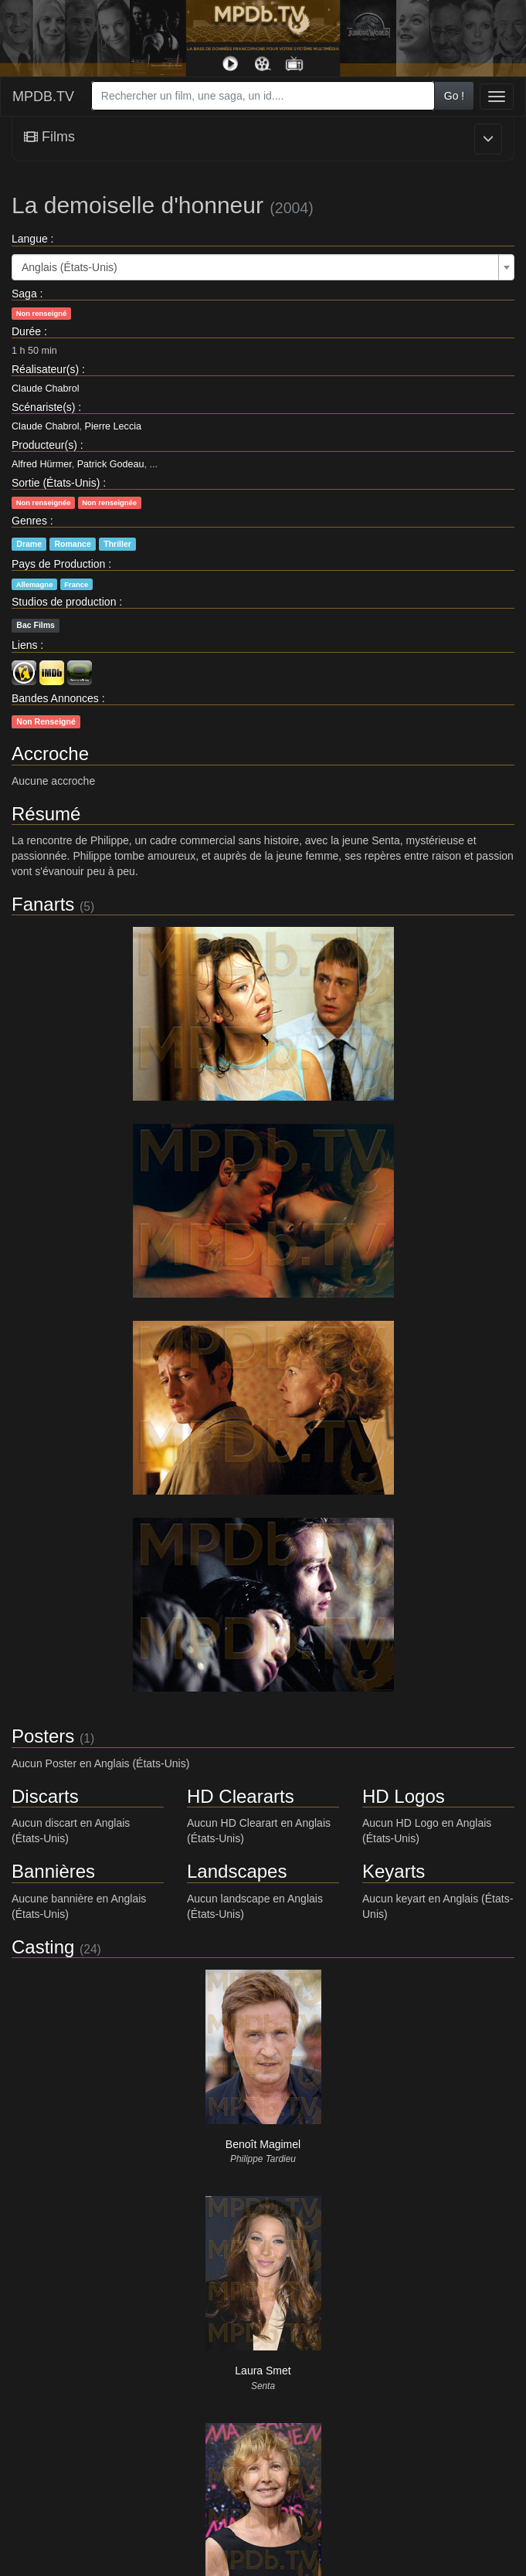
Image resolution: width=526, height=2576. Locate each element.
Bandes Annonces (55, 698)
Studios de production (64, 602)
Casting (43, 1946)
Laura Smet (262, 2370)
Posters (43, 1736)
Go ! (454, 96)
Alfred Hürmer (42, 464)
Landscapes (237, 1871)
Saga (24, 293)
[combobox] (263, 95)
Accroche (50, 753)
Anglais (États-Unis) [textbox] (69, 267)
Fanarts (43, 904)
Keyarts (393, 1871)
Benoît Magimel (263, 2144)
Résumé (46, 813)
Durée (26, 331)
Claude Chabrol (46, 388)
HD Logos (403, 1796)
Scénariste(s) (43, 407)
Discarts (45, 1796)
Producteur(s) (44, 445)
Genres (29, 520)
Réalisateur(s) (45, 369)
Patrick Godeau (110, 464)
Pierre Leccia (113, 426)
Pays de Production (58, 564)
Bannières (53, 1871)
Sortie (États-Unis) (56, 483)
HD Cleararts (240, 1796)
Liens (24, 645)
